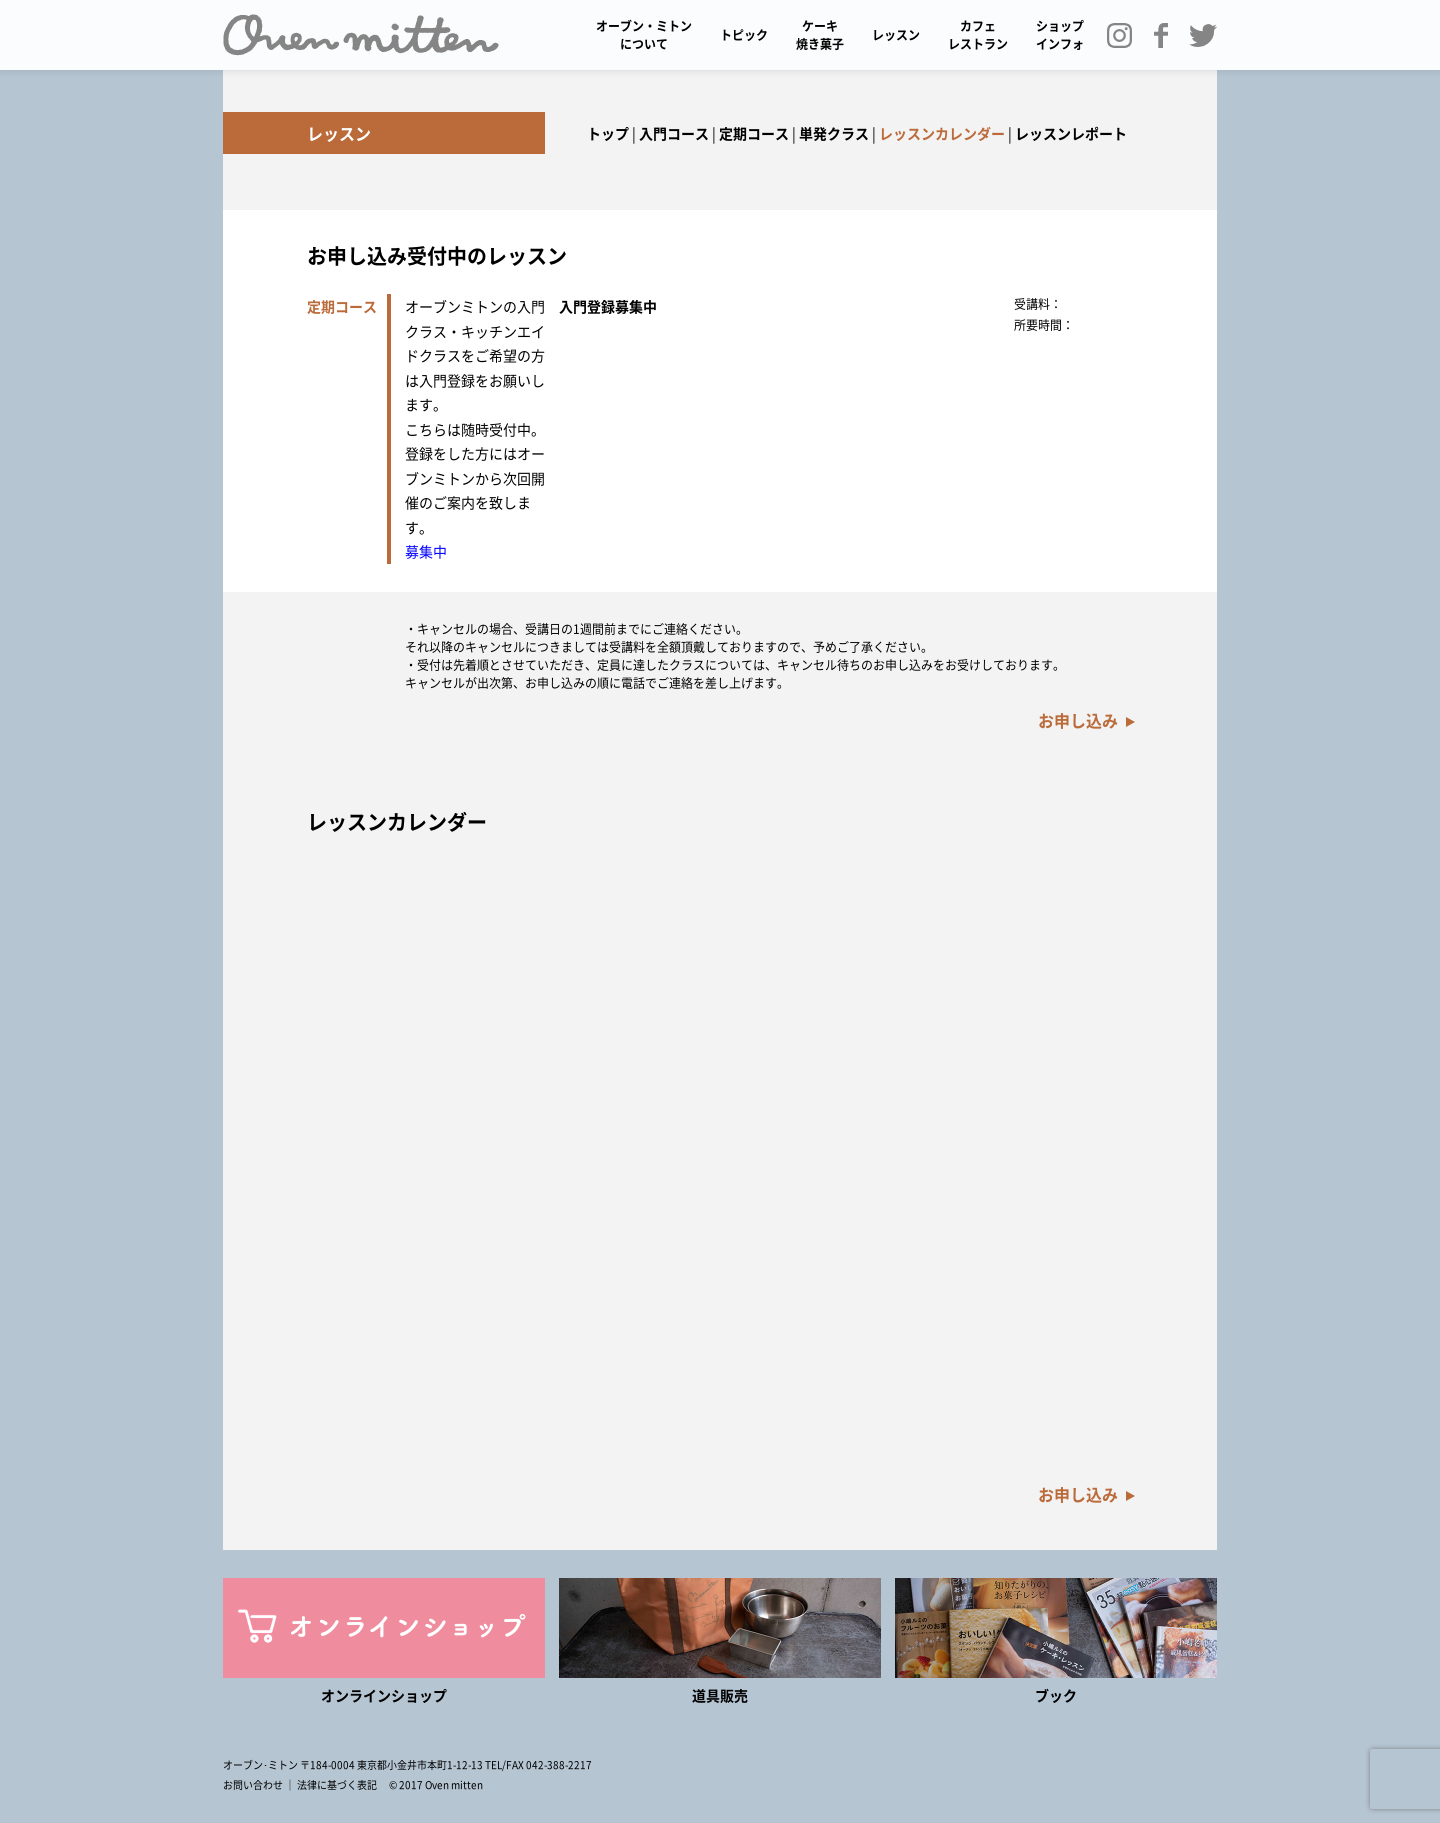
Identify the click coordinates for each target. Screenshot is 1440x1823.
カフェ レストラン (978, 35)
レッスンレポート (1071, 133)
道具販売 (720, 1695)
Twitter (1210, 35)
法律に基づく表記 (337, 1784)
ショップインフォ (1060, 35)
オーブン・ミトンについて (644, 35)
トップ (608, 133)
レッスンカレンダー (942, 133)
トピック (744, 35)
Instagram (1126, 35)
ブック (1056, 1695)
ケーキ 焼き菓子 (820, 35)
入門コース (674, 133)
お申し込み (1078, 720)
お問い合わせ (253, 1784)
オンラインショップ (384, 1695)
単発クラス (834, 133)
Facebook (1168, 35)
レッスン (896, 35)
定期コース (754, 133)
